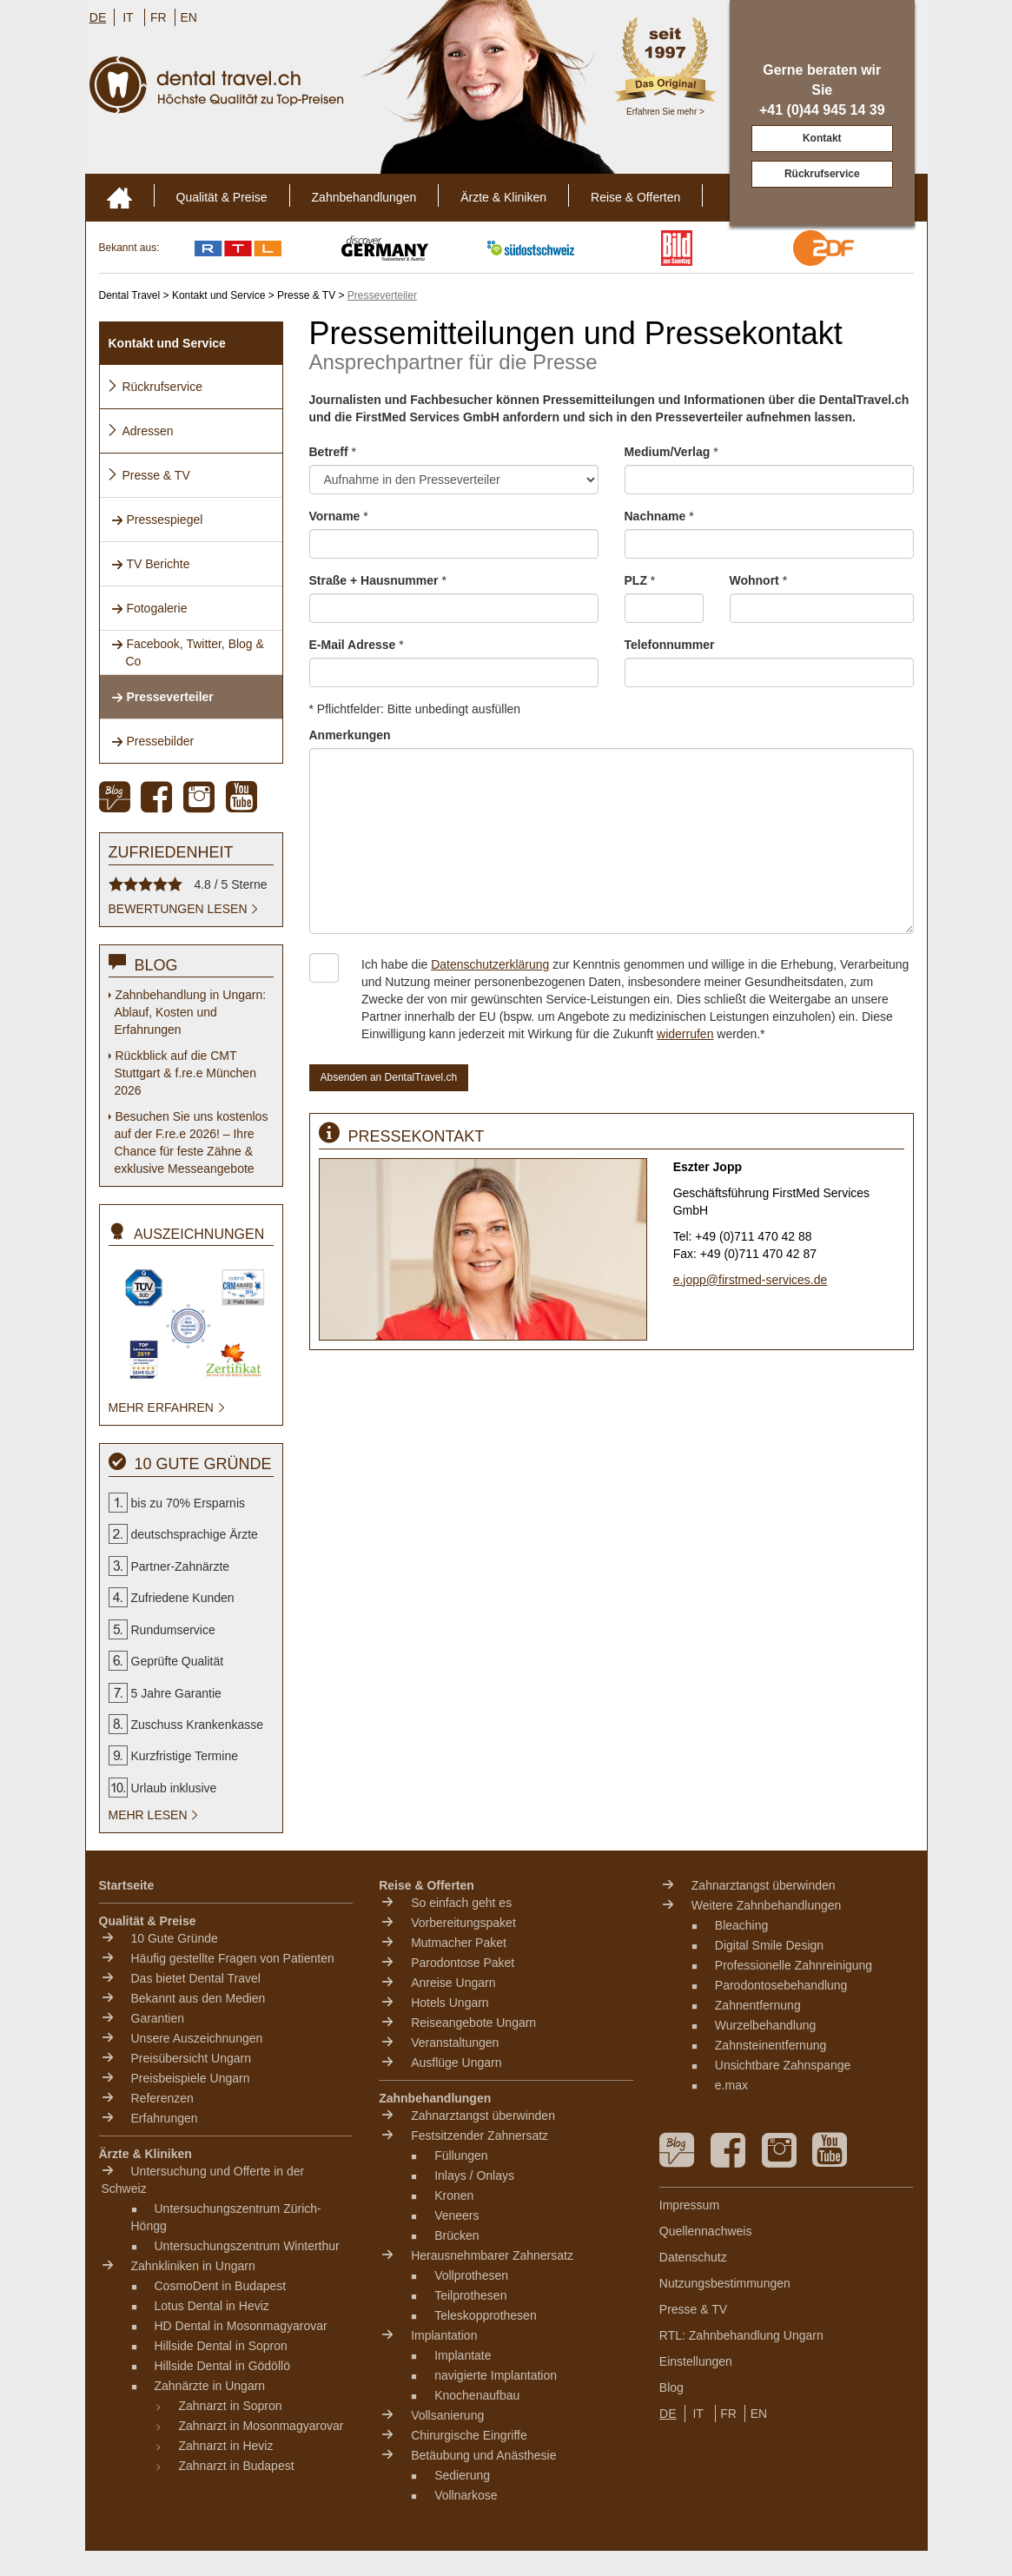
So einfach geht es (461, 1903)
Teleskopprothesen (485, 2315)
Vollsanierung (447, 2415)
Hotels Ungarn (450, 2003)
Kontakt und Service (167, 343)
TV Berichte (150, 564)
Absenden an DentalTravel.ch (389, 1077)
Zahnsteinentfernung (770, 2045)
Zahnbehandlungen (364, 197)
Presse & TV (148, 475)
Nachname (659, 516)
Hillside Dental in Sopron (221, 2346)
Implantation (444, 2335)
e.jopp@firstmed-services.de (750, 1280)
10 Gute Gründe (174, 1938)
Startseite (127, 1885)
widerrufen (685, 1034)
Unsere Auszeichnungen (197, 2038)
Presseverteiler (162, 697)
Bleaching (742, 1925)
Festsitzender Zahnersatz (479, 2135)
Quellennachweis (705, 2231)
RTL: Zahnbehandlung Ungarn (741, 2335)
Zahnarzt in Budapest (236, 2466)
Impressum (689, 2205)
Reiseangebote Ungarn (473, 2023)
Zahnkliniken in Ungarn (193, 2266)
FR (158, 17)
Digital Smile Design (769, 1945)
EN (188, 17)
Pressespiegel (157, 519)
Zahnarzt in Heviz (226, 2446)
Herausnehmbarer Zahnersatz (492, 2255)
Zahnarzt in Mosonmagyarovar (261, 2426)
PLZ (640, 580)
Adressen (140, 431)
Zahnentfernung (758, 2005)
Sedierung (462, 2475)
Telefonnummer (670, 645)
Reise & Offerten (635, 197)
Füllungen (461, 2155)
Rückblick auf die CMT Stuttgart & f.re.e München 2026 (185, 1073)
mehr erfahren (168, 1407)
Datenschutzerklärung (490, 964)
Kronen (453, 2195)
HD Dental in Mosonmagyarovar (241, 2326)
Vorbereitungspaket (463, 1923)
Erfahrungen (164, 2118)
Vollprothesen (471, 2275)
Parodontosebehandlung (781, 1985)
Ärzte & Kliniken (503, 197)
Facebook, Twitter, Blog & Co (187, 652)
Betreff (332, 452)
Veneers (456, 2215)
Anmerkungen (350, 735)
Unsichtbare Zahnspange (782, 2065)
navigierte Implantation (495, 2375)
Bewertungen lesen (185, 909)
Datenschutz (693, 2257)
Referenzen (162, 2098)
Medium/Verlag (671, 452)
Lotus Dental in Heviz (212, 2306)
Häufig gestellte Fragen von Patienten (232, 1958)
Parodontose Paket (462, 1963)
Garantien (157, 2018)
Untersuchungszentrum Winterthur (247, 2246)
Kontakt (822, 138)
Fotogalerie (149, 608)
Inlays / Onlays (474, 2175)
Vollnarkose (465, 2495)
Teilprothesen (470, 2295)
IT (127, 17)
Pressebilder (153, 741)
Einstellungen (695, 2361)
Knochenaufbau (476, 2395)
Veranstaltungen (455, 2043)
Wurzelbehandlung (766, 2025)
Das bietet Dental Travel (196, 1978)
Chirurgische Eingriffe (469, 2435)
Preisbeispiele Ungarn (190, 2078)
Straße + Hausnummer (377, 580)
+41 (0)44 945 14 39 (822, 110)
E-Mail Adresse (356, 645)
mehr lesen (155, 1815)
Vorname (338, 516)
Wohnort (759, 580)
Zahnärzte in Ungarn (210, 2386)
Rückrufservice (822, 174)
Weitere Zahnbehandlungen (766, 1905)
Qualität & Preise (222, 197)
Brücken (456, 2235)
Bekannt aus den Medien (198, 1998)
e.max (731, 2085)
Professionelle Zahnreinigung (793, 1965)
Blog (671, 2387)
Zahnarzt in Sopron (230, 2406)
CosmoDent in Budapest (221, 2286)
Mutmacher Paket (458, 1943)
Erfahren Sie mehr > (665, 111)
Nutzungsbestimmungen (724, 2283)
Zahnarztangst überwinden (483, 2115)
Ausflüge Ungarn (456, 2062)
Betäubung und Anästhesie (483, 2455)
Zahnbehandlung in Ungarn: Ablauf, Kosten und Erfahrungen (191, 1012)
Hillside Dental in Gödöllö (222, 2366)
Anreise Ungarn (453, 1983)
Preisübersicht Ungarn (191, 2058)
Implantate (462, 2355)
